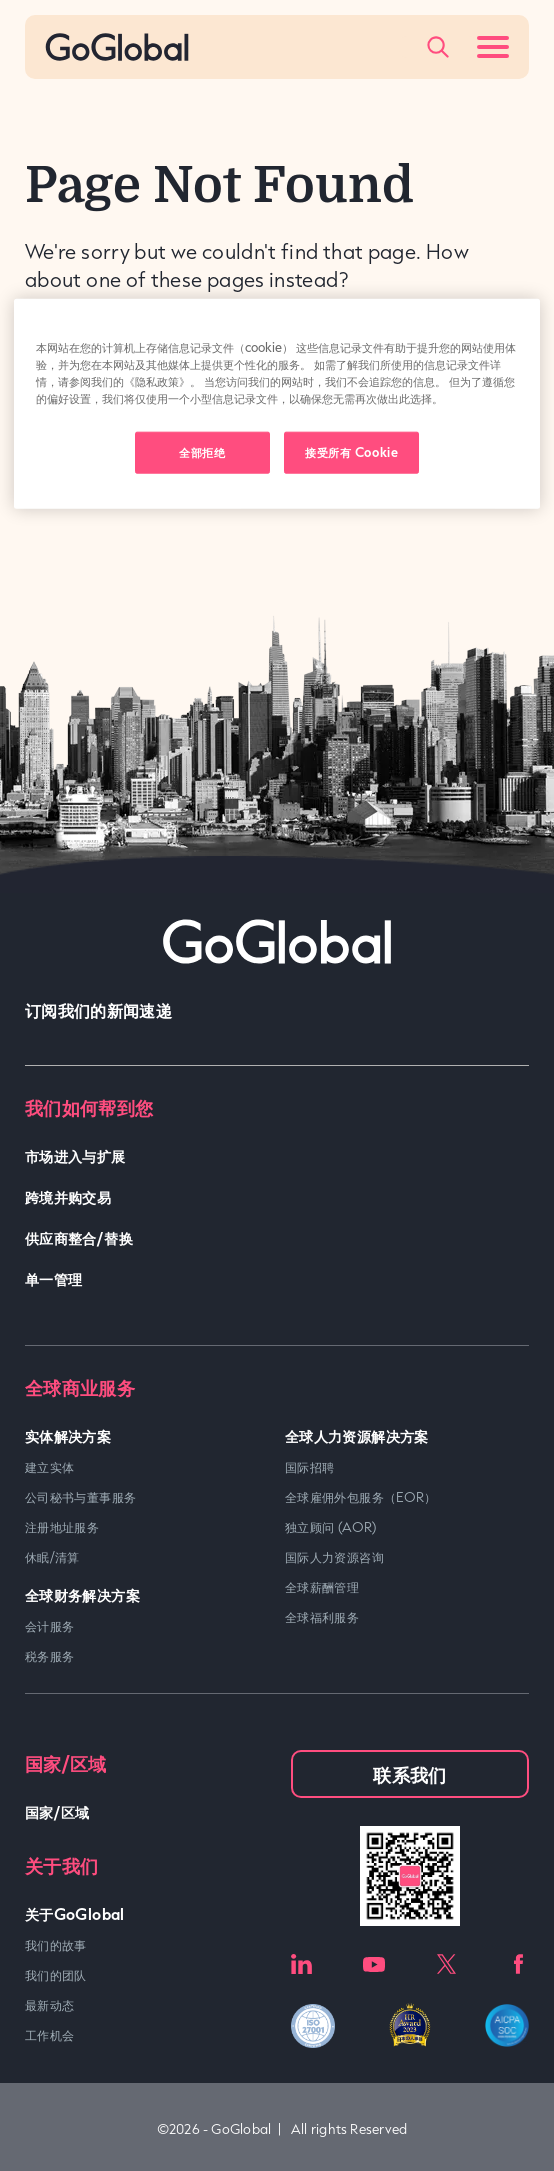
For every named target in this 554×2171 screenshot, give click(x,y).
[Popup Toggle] (438, 47)
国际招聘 (309, 1467)
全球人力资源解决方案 (357, 1435)
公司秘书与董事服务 (80, 1497)
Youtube (373, 1964)
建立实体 (49, 1467)
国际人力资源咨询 (334, 1557)
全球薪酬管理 (322, 1587)
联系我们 (409, 1774)
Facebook (518, 1964)
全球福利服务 (322, 1617)
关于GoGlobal (75, 1913)
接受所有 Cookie (351, 452)
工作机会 (49, 2035)
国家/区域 (57, 1811)
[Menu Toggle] (493, 47)
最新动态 (49, 2005)
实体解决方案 (68, 1435)
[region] (277, 403)
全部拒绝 (202, 452)
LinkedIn (301, 1964)
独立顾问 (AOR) (331, 1527)
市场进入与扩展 (75, 1155)
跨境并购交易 (68, 1196)
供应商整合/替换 (79, 1237)
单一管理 (53, 1278)
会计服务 (49, 1626)
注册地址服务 (62, 1527)
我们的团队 (56, 1975)
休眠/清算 (52, 1557)
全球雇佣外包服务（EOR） (361, 1497)
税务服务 (49, 1656)
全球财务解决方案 (82, 1594)
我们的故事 (56, 1945)
